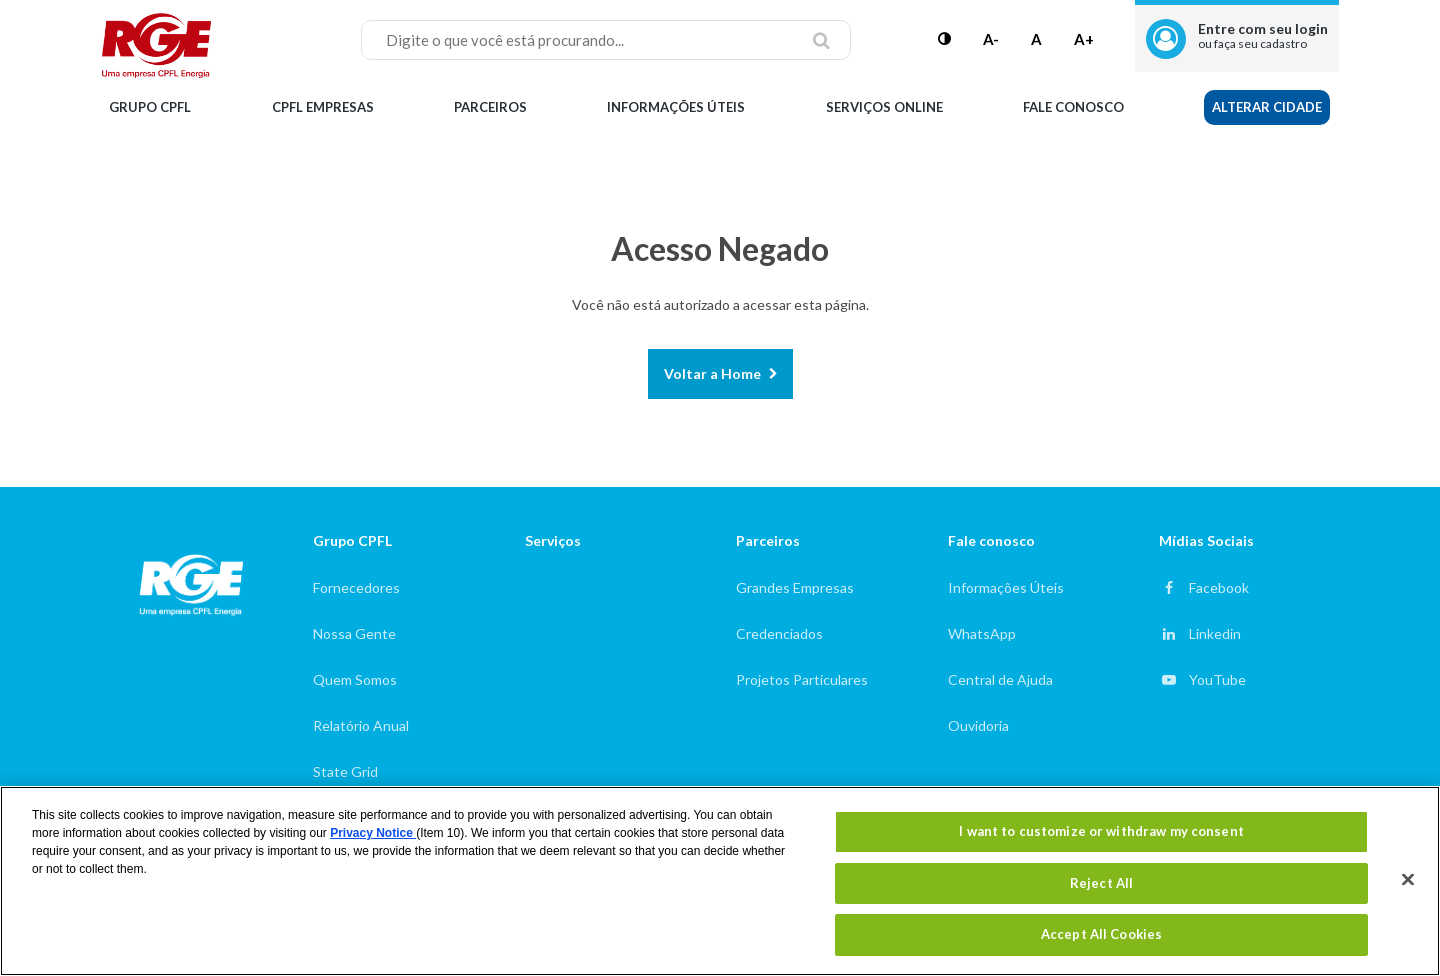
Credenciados (779, 633)
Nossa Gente (354, 633)
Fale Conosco (1073, 107)
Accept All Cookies (1101, 934)
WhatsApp (982, 633)
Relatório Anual (361, 725)
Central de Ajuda (1000, 679)
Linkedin (1215, 633)
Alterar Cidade (1267, 107)
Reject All (1101, 883)
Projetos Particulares (802, 679)
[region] (720, 881)
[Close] (1408, 880)
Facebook (1219, 587)
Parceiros (490, 107)
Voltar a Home (712, 373)
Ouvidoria (978, 725)
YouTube (1217, 679)
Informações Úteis (676, 107)
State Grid (345, 771)
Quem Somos (355, 679)
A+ (1084, 39)
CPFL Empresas (323, 107)
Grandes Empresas (795, 587)
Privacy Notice (373, 833)
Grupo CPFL (150, 107)
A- (991, 39)
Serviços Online (884, 107)
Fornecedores (356, 587)
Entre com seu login (1263, 35)
